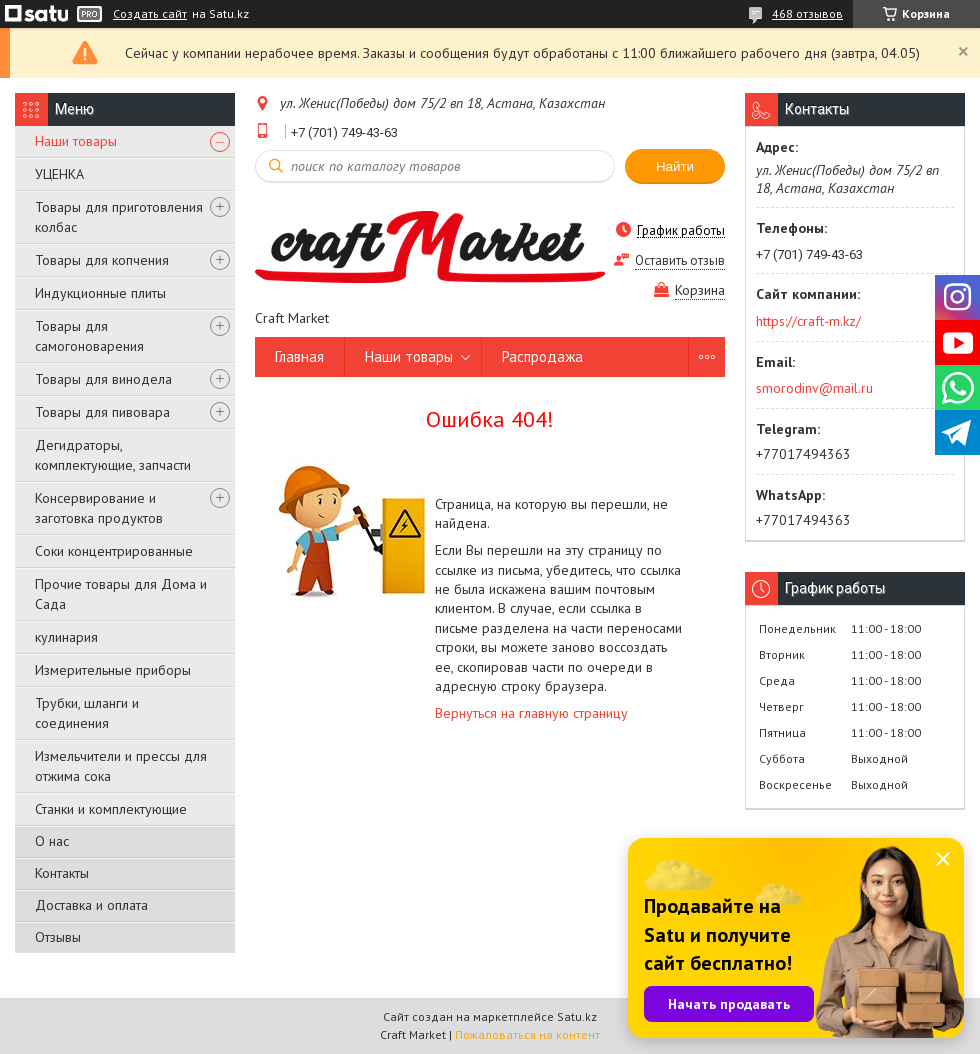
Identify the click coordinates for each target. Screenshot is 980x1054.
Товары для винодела (103, 379)
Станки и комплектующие (111, 809)
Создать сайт (150, 14)
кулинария (66, 637)
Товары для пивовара (102, 412)
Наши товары (76, 141)
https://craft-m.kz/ (808, 321)
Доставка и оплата (91, 905)
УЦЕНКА (59, 174)
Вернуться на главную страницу (531, 713)
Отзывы (58, 937)
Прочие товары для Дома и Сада (121, 594)
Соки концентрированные (114, 551)
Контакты (62, 873)
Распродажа (542, 356)
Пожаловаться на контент (527, 1034)
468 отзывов (807, 13)
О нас (52, 841)
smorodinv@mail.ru (814, 388)
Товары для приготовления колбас (119, 217)
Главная (299, 356)
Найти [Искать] (675, 166)
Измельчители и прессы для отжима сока (121, 766)
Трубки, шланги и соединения (87, 713)
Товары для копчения (102, 260)
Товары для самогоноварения (89, 336)
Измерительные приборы (113, 670)
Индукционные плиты (100, 293)
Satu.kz (577, 1016)
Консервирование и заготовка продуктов (99, 508)
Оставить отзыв (680, 260)
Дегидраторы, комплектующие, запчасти (113, 455)
